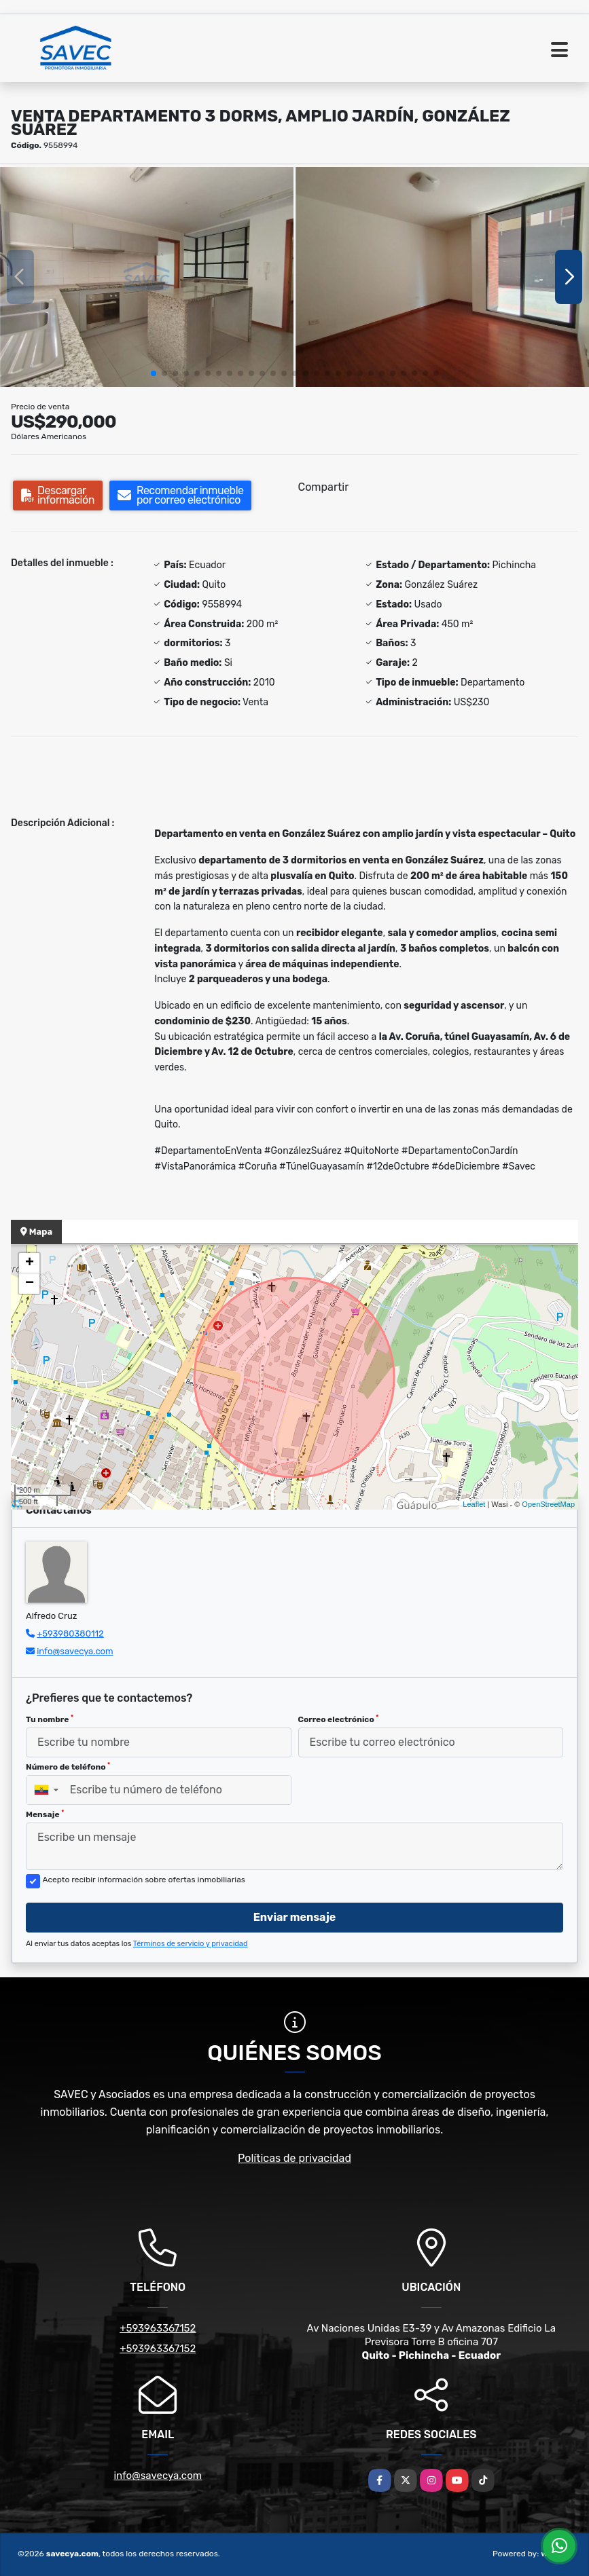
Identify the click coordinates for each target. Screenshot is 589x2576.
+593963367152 (158, 2328)
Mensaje (45, 1814)
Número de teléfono (68, 1766)
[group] (146, 277)
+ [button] (29, 1263)
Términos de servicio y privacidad (190, 1943)
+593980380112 (70, 1633)
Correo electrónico (338, 1719)
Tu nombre (49, 1719)
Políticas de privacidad (294, 2158)
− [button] (29, 1283)
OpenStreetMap (548, 1504)
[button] (153, 373)
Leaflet (474, 1504)
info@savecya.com (75, 1651)
